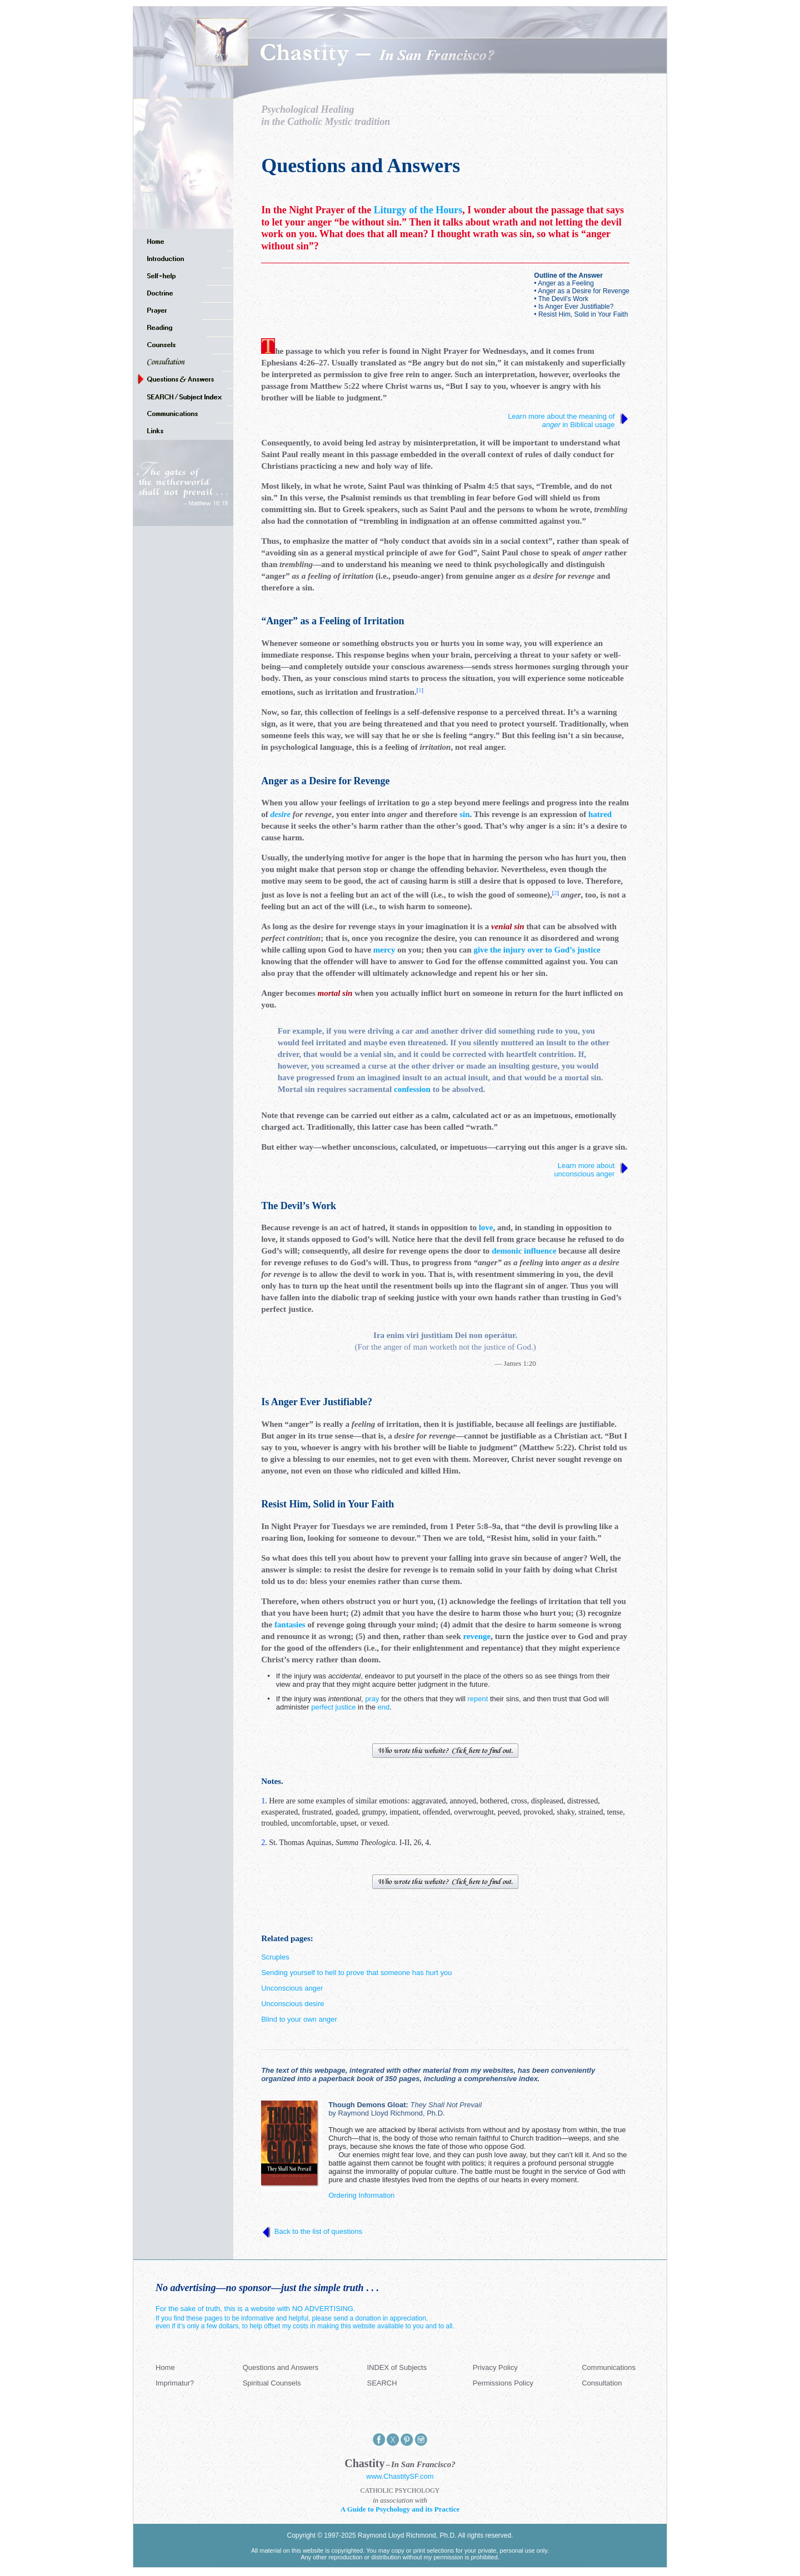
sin (464, 814)
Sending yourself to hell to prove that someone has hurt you (356, 1972)
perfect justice (333, 1707)
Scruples (275, 1957)
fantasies (290, 1624)
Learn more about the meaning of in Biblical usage (562, 420)
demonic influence (524, 1250)
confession (412, 1089)
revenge (477, 1636)
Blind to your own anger (299, 2019)
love (486, 1227)
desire (280, 814)
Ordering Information (361, 2195)
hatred (600, 814)
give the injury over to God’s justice (536, 949)
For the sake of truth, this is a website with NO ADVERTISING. (256, 2308)
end (384, 1707)
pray (372, 1699)
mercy (384, 949)
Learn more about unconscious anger (585, 1169)
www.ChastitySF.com (399, 2476)
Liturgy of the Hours (418, 209)
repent (477, 1699)
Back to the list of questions (318, 2231)
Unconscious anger (292, 1988)
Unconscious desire (292, 2003)
